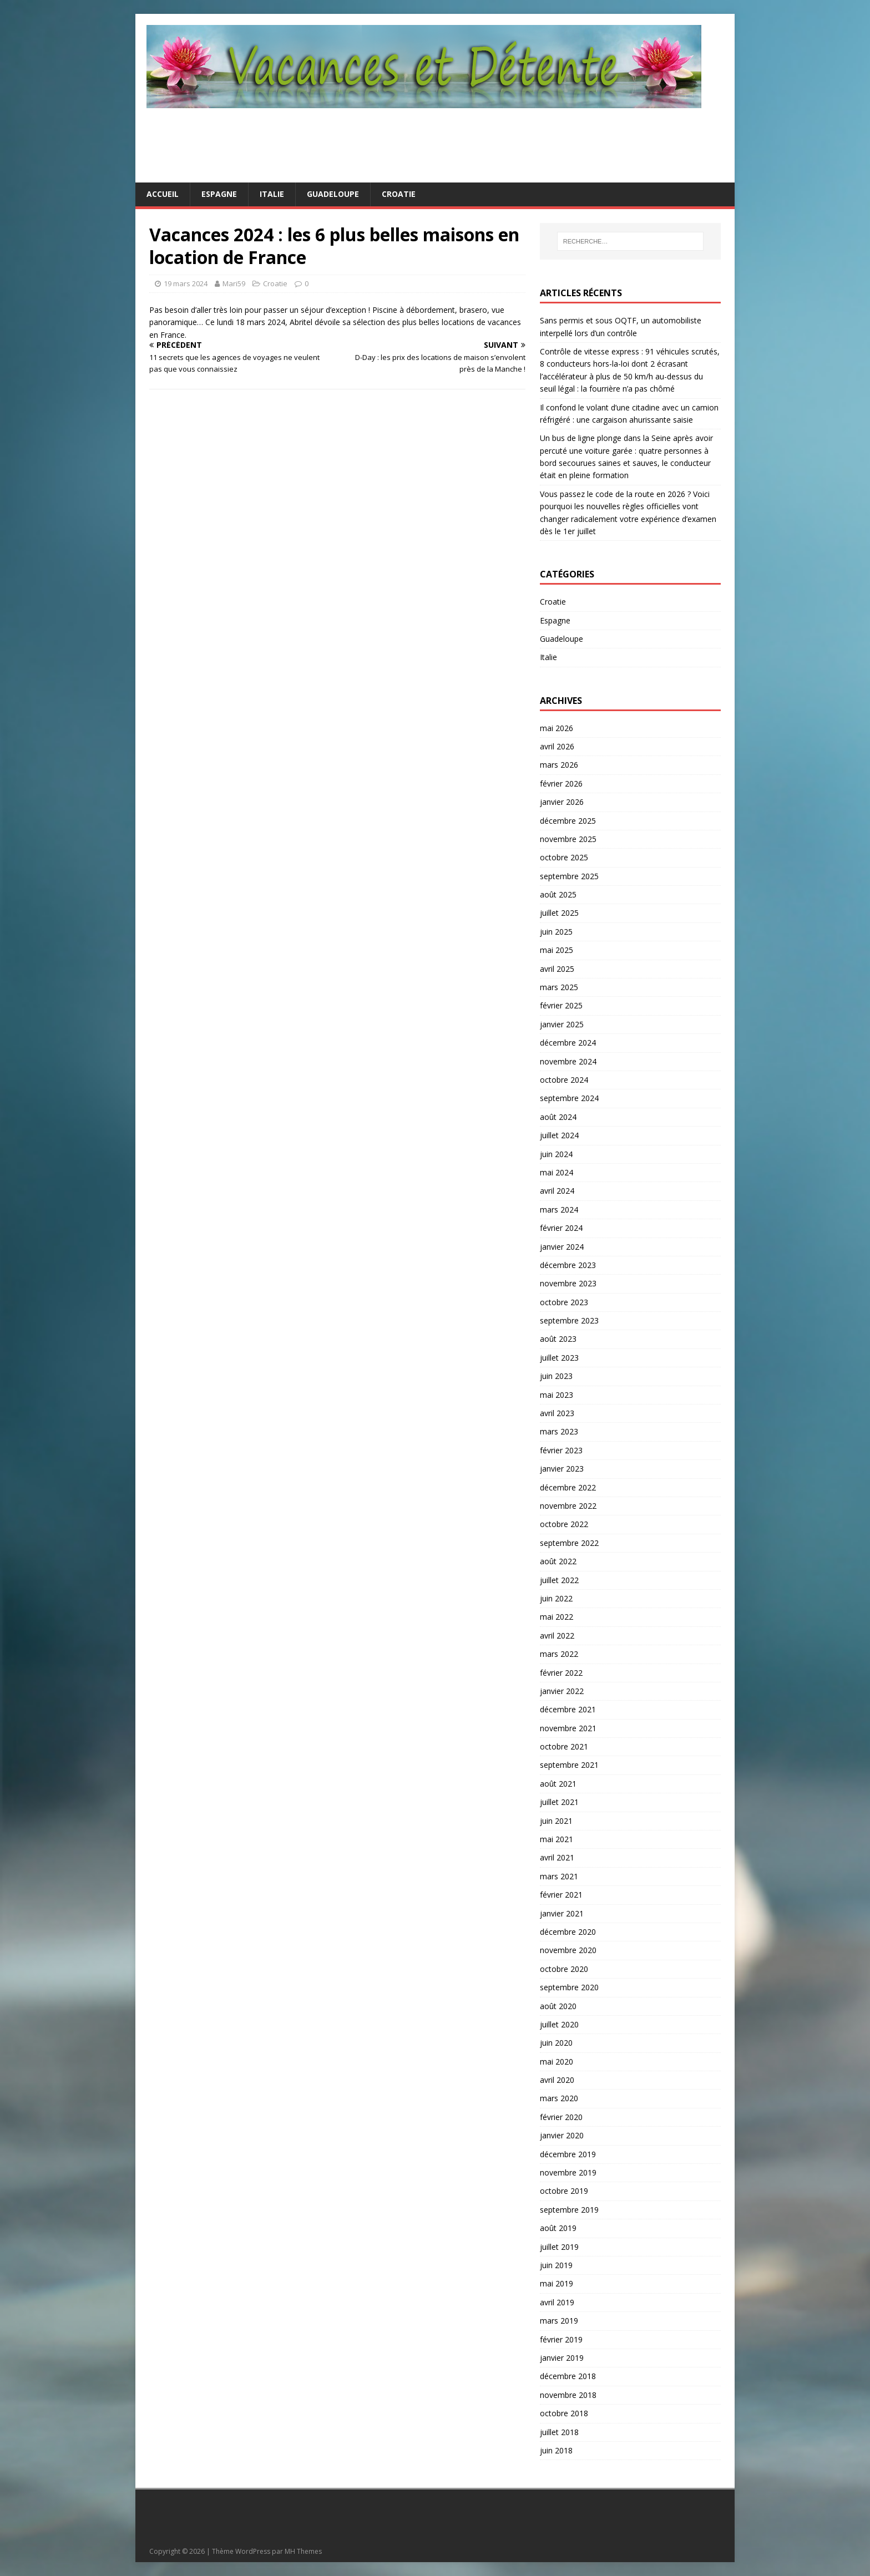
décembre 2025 (568, 820)
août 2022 (558, 1561)
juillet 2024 (559, 1135)
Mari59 (233, 283)
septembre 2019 (569, 2209)
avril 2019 (557, 2302)
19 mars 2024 (186, 283)
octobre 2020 (564, 1969)
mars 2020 (559, 2098)
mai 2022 (556, 1616)
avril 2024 (557, 1190)
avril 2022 (557, 1635)
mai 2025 (556, 950)
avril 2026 (557, 746)
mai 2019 (556, 2283)
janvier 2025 (562, 1024)
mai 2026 (556, 728)
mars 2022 (559, 1654)
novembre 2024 (568, 1061)
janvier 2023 (562, 1468)
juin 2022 (556, 1598)
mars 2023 (559, 1431)
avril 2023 (557, 1413)
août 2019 (558, 2228)
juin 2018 (556, 2450)
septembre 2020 (569, 1987)
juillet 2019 (559, 2247)
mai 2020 (556, 2061)
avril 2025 (557, 969)
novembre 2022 (568, 1505)
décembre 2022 (568, 1487)
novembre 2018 (568, 2395)
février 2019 (561, 2339)
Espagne (219, 194)
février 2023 (561, 1450)
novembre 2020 (568, 1950)
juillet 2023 (559, 1357)
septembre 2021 (569, 1764)
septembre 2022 (569, 1543)
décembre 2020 (568, 1931)
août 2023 (558, 1338)
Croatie (399, 194)
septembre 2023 (569, 1320)
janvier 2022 (562, 1691)
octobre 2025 (564, 857)
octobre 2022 (564, 1524)
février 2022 (561, 1672)
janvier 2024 (562, 1246)
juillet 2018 (559, 2432)
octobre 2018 (564, 2413)
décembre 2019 (568, 2154)
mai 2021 (556, 1839)
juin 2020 (556, 2042)
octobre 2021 (564, 1746)
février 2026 (561, 783)
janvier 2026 (562, 802)
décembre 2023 (568, 1265)
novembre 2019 (568, 2172)
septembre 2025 (569, 876)
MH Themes (303, 2551)
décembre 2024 (568, 1042)
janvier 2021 (562, 1913)
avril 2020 (557, 2080)
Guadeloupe (333, 194)
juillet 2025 (559, 912)
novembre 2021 (568, 1728)
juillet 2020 (559, 2024)
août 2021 (558, 1783)
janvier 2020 (562, 2135)
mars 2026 (559, 764)
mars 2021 (559, 1876)
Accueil (162, 194)
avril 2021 (557, 1857)
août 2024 (558, 1117)
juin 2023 (556, 1376)
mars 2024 (559, 1209)
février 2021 (561, 1894)
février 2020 (561, 2117)
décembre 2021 (568, 1709)
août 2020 (558, 2006)
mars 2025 (559, 987)
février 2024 (561, 1228)
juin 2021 (556, 1821)
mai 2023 (556, 1395)
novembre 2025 (568, 839)
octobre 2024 (564, 1079)
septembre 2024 (569, 1098)
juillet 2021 (559, 1802)
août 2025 (558, 894)
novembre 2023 (568, 1283)
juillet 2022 (559, 1580)
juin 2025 (556, 931)
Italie (272, 194)
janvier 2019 (562, 2357)
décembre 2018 (568, 2376)
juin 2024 (556, 1154)
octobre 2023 (564, 1302)
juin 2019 (556, 2265)
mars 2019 (559, 2320)
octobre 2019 (564, 2190)
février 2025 (561, 1005)
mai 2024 (556, 1172)
